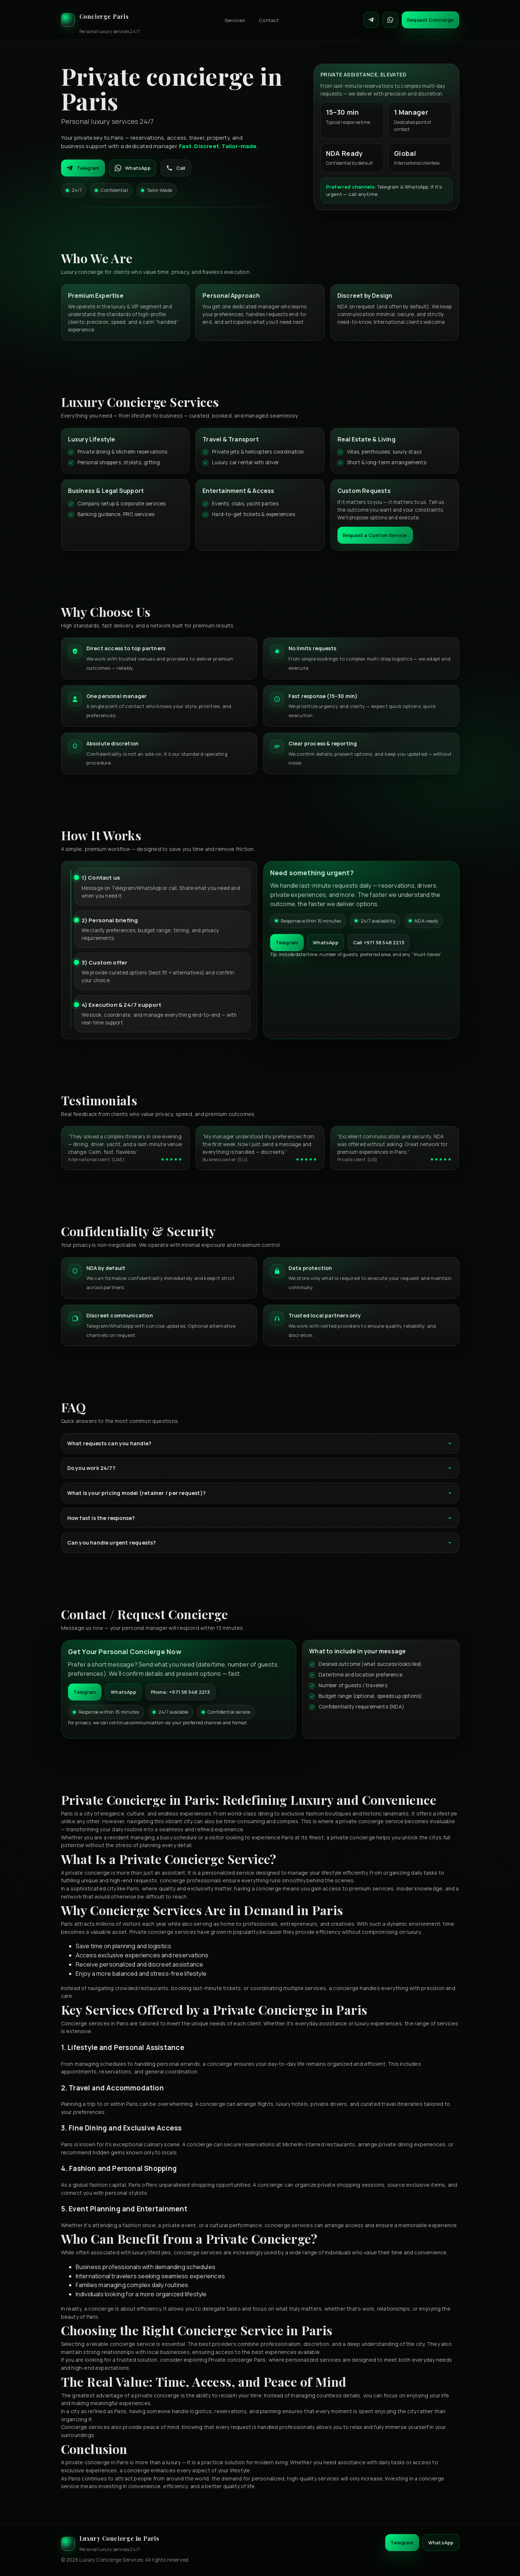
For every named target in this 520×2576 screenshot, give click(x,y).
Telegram (83, 168)
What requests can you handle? (260, 1443)
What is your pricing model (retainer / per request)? (260, 1492)
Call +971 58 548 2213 (378, 942)
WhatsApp (133, 168)
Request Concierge (430, 20)
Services (235, 20)
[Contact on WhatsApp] (390, 20)
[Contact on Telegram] (371, 20)
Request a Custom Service (375, 535)
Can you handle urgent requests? (260, 1542)
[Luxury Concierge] (100, 19)
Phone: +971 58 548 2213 (180, 1692)
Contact (269, 20)
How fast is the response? (260, 1517)
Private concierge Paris (237, 2359)
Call (176, 168)
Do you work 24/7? (260, 1467)
